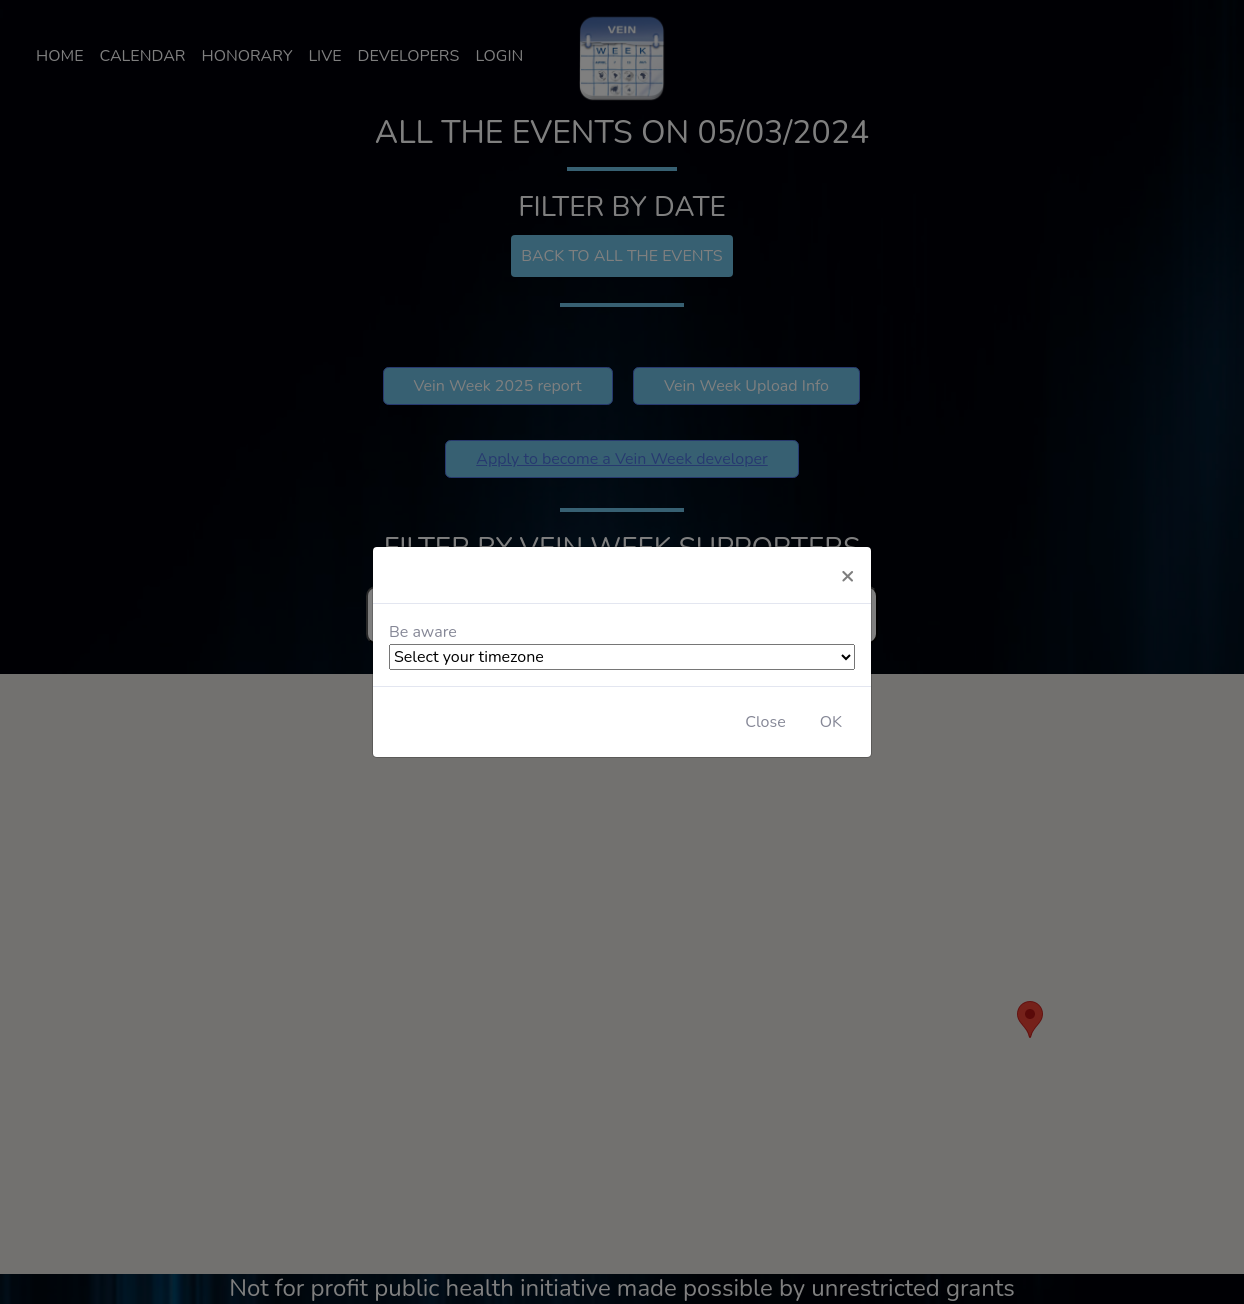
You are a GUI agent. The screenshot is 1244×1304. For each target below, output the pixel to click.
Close (765, 722)
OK (831, 722)
